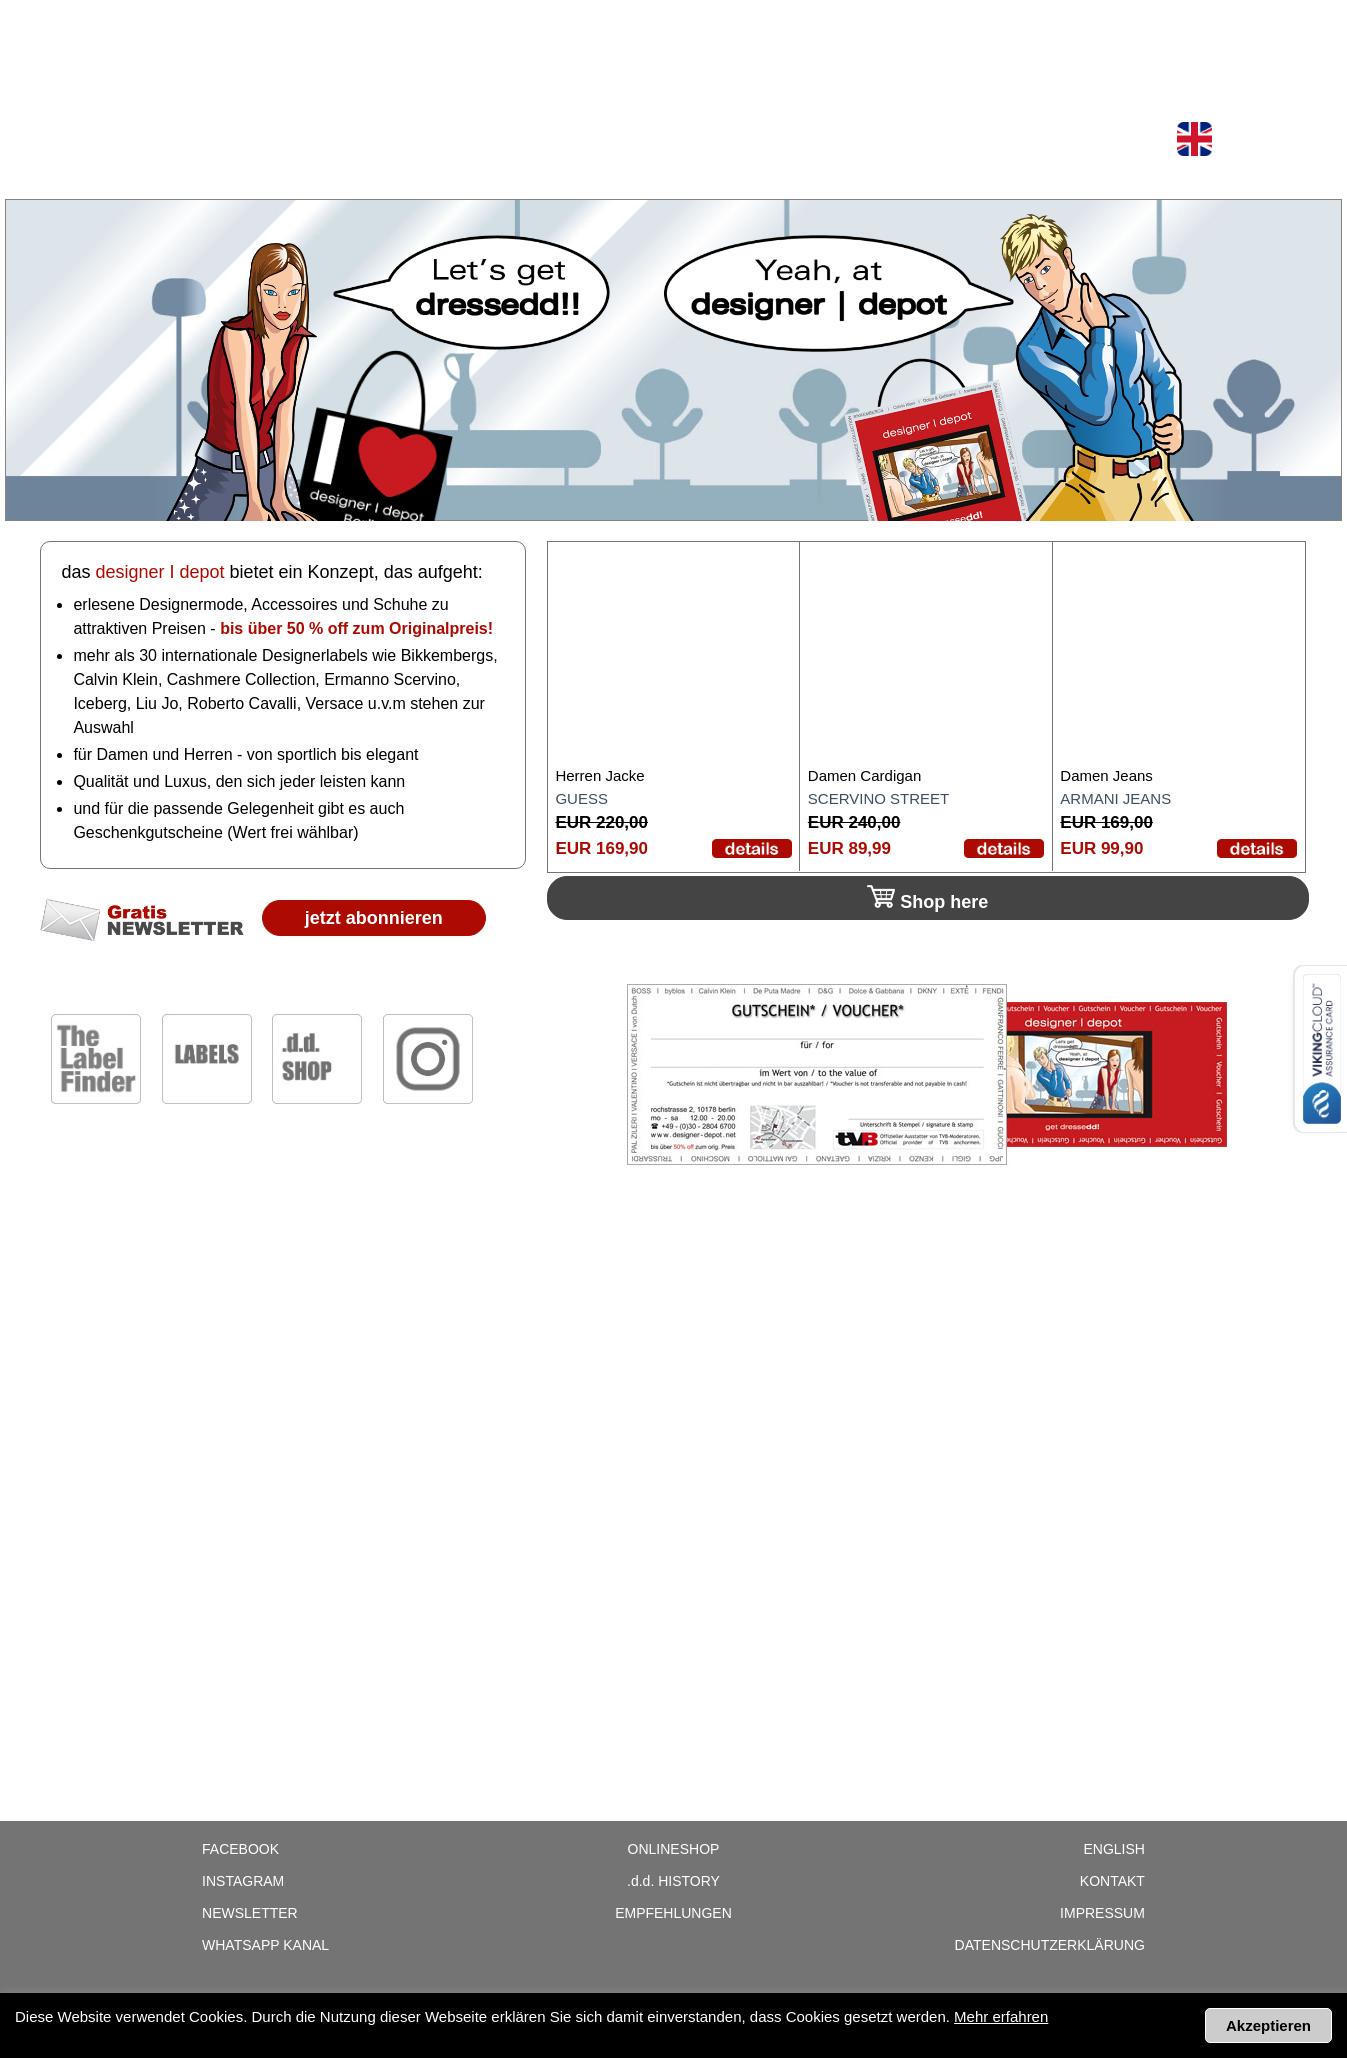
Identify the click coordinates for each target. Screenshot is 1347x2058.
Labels (335, 22)
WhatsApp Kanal (265, 1945)
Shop (155, 22)
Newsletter (432, 22)
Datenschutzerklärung (1050, 1945)
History (673, 1881)
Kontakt (1112, 1881)
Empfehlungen (673, 1913)
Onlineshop (242, 22)
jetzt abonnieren (374, 918)
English (1113, 1849)
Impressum (1102, 1913)
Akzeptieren (1268, 2025)
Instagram (243, 1881)
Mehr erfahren (1001, 2016)
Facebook (240, 1849)
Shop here (927, 898)
